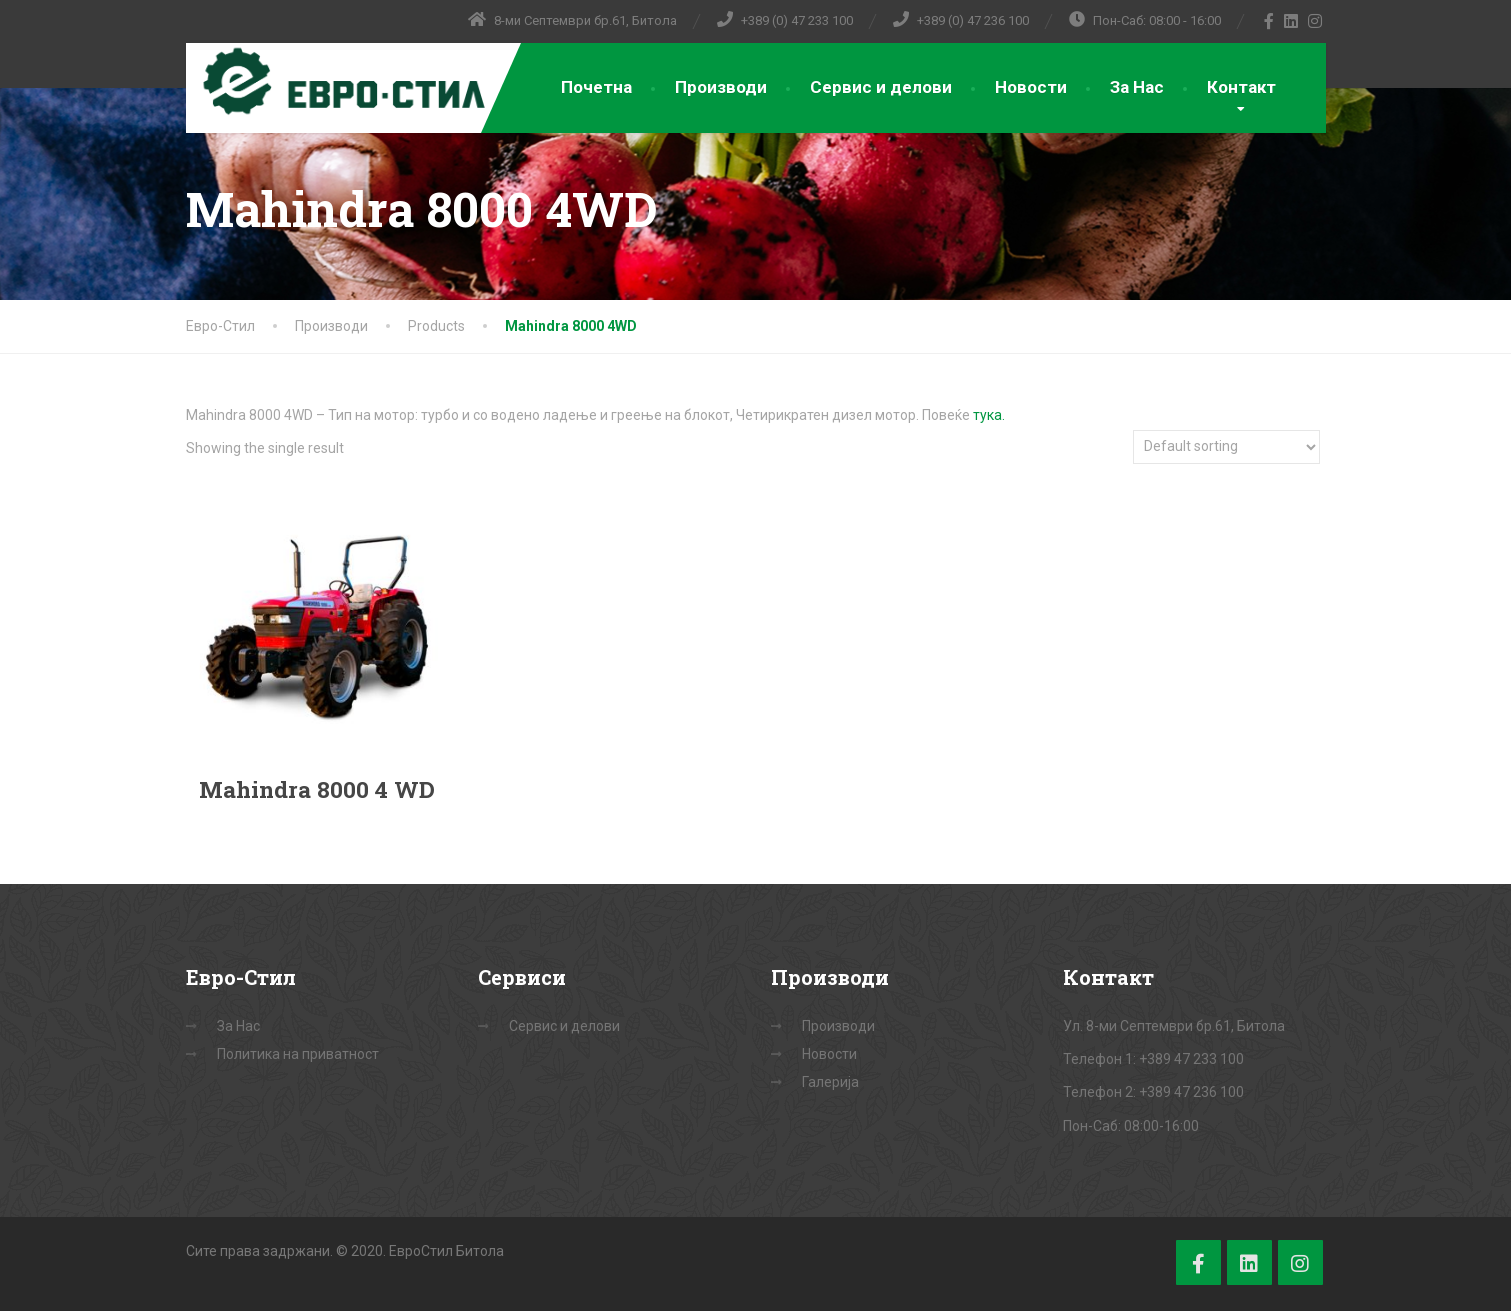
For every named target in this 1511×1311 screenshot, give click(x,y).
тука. (989, 415)
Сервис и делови (881, 87)
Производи (721, 87)
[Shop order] (1226, 447)
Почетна (596, 87)
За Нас (1137, 87)
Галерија (830, 1082)
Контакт (1241, 87)
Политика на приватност (298, 1054)
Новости (1031, 87)
